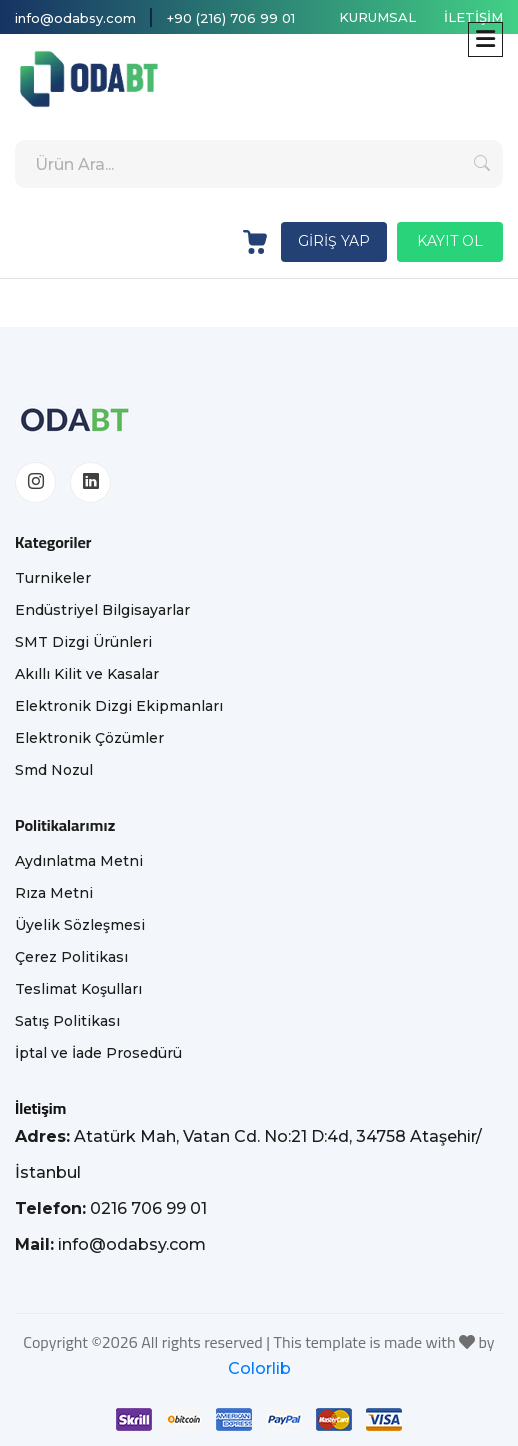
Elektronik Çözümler (89, 738)
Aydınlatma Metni (79, 861)
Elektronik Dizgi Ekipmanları (119, 706)
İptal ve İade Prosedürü (98, 1053)
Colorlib (259, 1368)
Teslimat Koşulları (78, 989)
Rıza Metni (54, 893)
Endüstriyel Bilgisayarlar (102, 610)
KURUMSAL (377, 17)
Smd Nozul (54, 770)
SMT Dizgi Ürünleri (83, 642)
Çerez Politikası (71, 957)
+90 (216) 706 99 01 (231, 18)
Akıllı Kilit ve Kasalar (87, 674)
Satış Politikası (67, 1021)
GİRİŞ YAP (334, 241)
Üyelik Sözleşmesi (80, 925)
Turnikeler (53, 578)
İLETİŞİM (473, 17)
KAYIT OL (450, 241)
